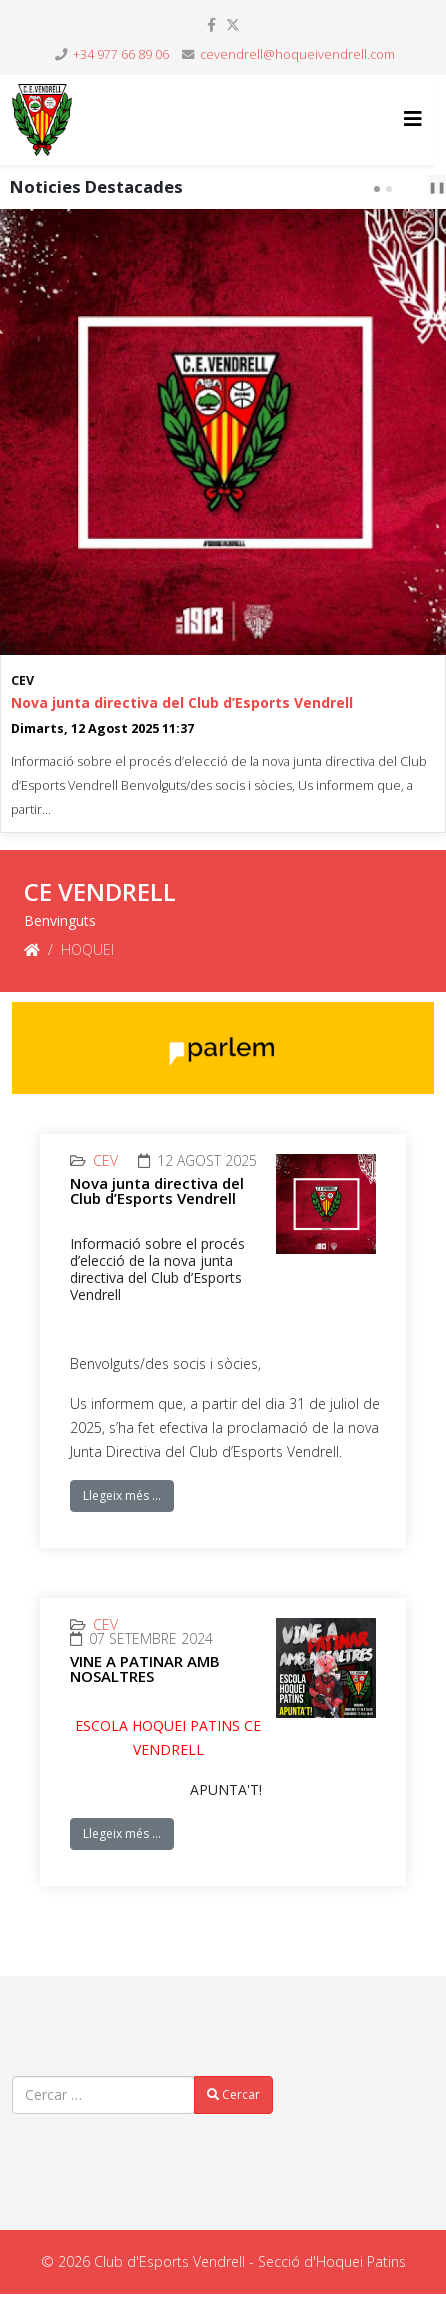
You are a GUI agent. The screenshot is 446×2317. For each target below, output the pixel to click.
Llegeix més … (122, 1495)
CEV (22, 680)
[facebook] (211, 24)
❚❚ (437, 186)
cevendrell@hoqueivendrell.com (297, 54)
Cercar (233, 2094)
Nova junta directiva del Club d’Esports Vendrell (182, 702)
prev (409, 188)
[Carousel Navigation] (412, 187)
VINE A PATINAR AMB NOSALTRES (145, 1668)
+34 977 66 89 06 (121, 54)
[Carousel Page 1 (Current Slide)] (377, 189)
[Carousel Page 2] (389, 189)
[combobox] (103, 2095)
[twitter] (233, 24)
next (425, 188)
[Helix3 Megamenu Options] (413, 118)
